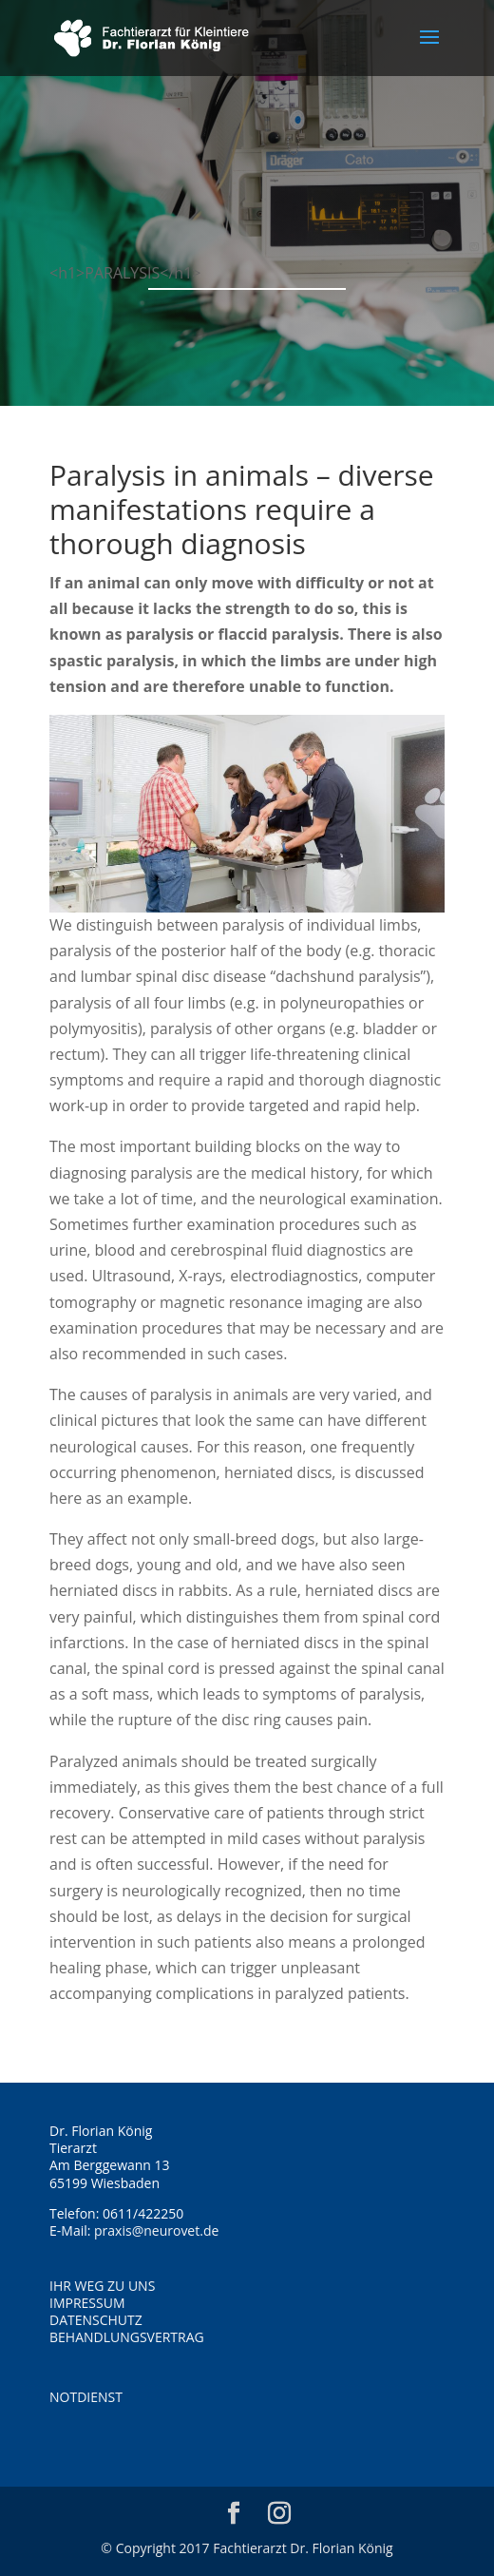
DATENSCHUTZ (95, 2320)
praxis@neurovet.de (156, 2230)
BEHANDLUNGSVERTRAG (126, 2337)
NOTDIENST (86, 2397)
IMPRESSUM (87, 2303)
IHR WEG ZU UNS (102, 2286)
